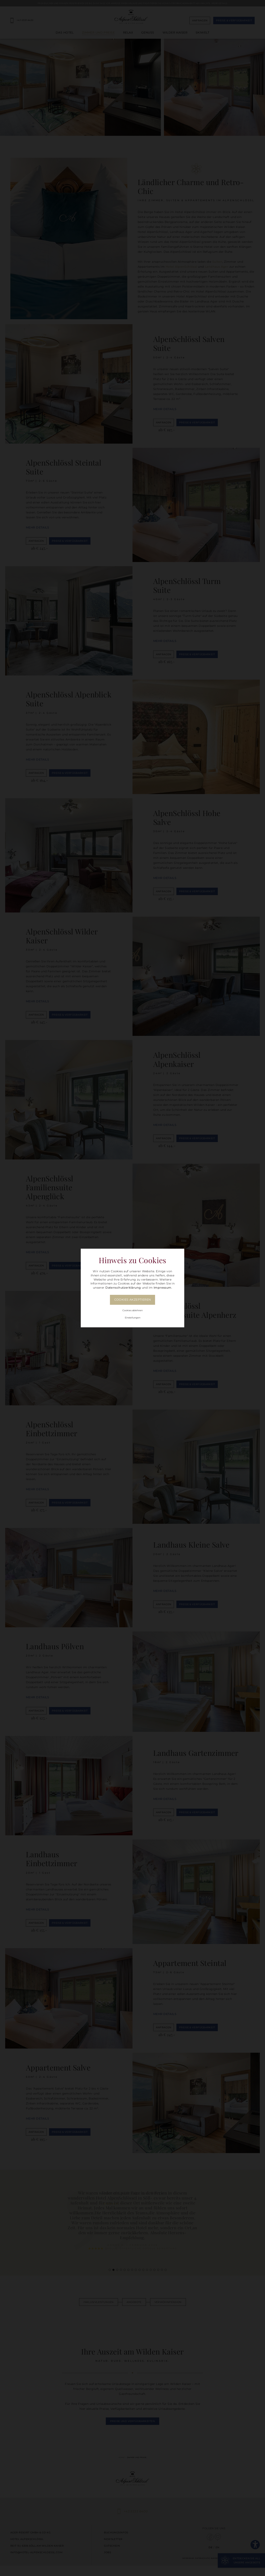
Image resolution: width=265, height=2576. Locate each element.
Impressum (162, 1287)
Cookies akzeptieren (132, 1299)
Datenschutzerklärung (123, 1287)
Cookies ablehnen (132, 1310)
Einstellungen (132, 1317)
